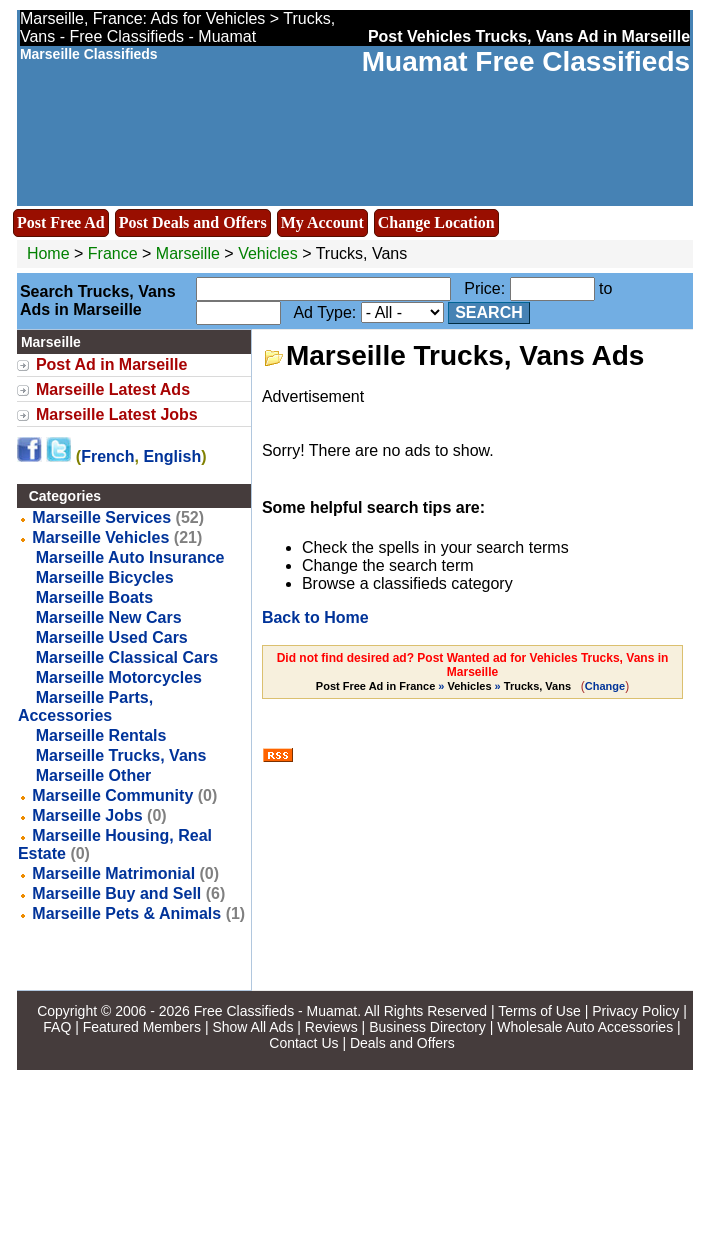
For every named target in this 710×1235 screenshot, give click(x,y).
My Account (322, 222)
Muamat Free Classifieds (526, 61)
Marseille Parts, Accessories (85, 706)
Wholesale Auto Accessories (585, 1027)
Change (605, 686)
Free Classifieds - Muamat (275, 1011)
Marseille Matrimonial (113, 873)
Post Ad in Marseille (111, 364)
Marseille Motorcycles (119, 677)
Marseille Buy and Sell (116, 893)
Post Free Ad (61, 222)
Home (48, 253)
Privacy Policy (635, 1011)
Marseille (190, 253)
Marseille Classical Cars (127, 657)
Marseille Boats (94, 597)
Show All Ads (252, 1027)
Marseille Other (94, 775)
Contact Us (303, 1043)
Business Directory (427, 1027)
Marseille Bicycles (105, 577)
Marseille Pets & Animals (126, 913)
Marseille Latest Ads (113, 389)
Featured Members (142, 1027)
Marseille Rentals (101, 735)
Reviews (331, 1027)
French (107, 456)
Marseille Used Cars (112, 637)
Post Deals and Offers (193, 222)
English (172, 456)
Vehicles (268, 253)
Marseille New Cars (109, 617)
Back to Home (315, 617)
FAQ (57, 1027)
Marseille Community (112, 795)
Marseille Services (101, 517)
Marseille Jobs (87, 815)
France (113, 253)
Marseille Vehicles (100, 537)
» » (445, 686)
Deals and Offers (402, 1043)
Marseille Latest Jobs (117, 414)
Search (489, 312)
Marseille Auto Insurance (130, 557)
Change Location (436, 222)
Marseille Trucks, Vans (121, 755)
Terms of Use (539, 1011)
